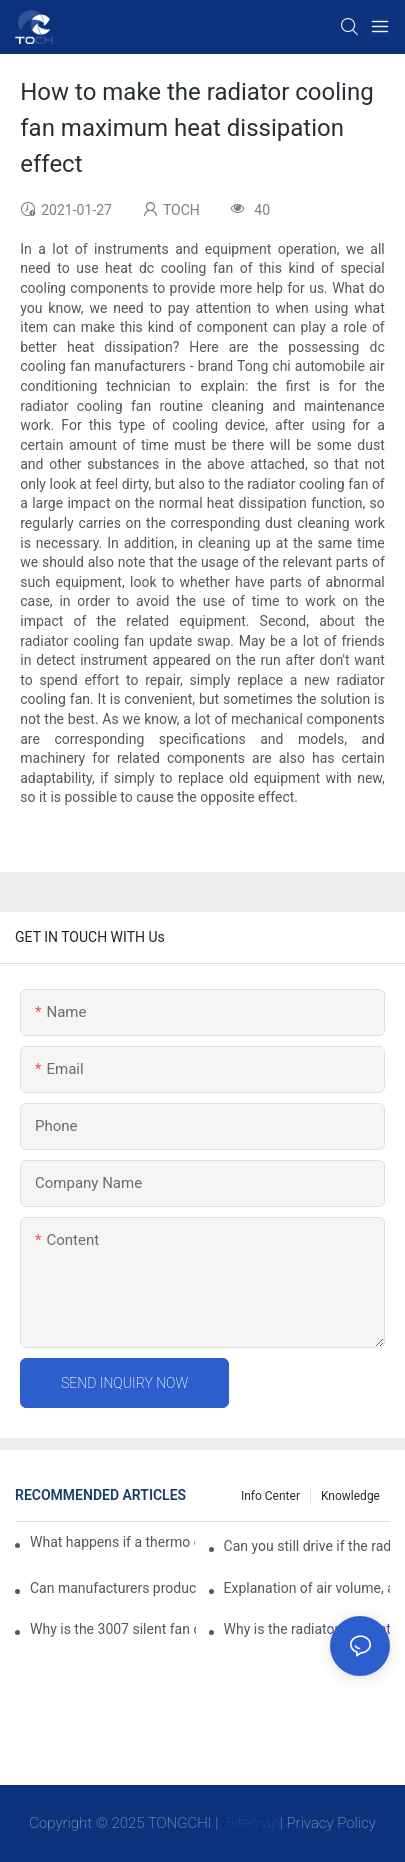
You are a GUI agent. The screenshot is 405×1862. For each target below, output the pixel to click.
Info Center (270, 1496)
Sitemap (251, 1823)
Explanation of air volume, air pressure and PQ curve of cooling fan (307, 1588)
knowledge (350, 1496)
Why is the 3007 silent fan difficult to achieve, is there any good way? (113, 1629)
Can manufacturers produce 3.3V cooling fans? (113, 1588)
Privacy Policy (331, 1823)
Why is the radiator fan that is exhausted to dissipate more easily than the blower (307, 1629)
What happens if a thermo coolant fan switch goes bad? (112, 1542)
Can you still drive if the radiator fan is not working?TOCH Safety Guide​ (307, 1546)
